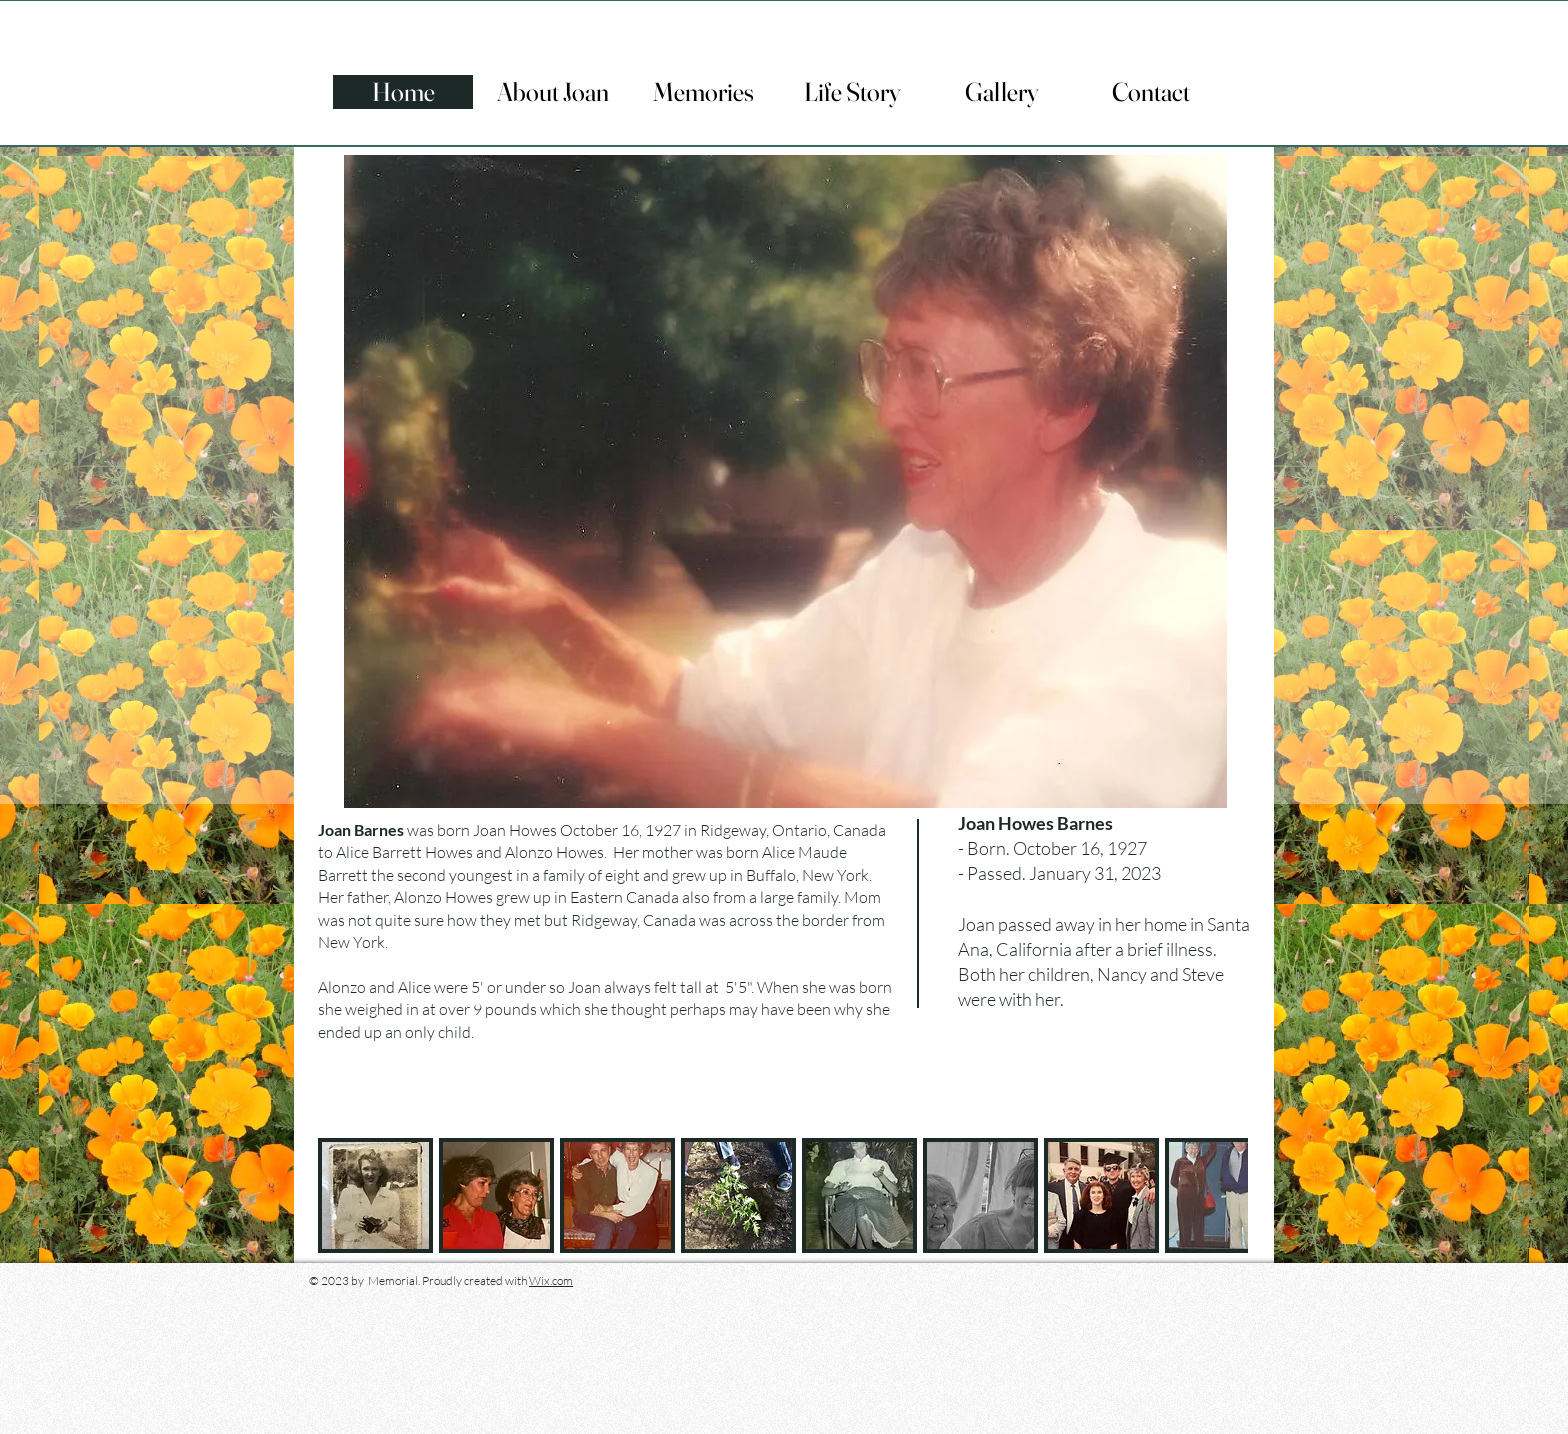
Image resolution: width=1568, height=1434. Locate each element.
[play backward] (343, 1195)
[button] (375, 1195)
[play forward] (1223, 1195)
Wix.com (551, 1280)
